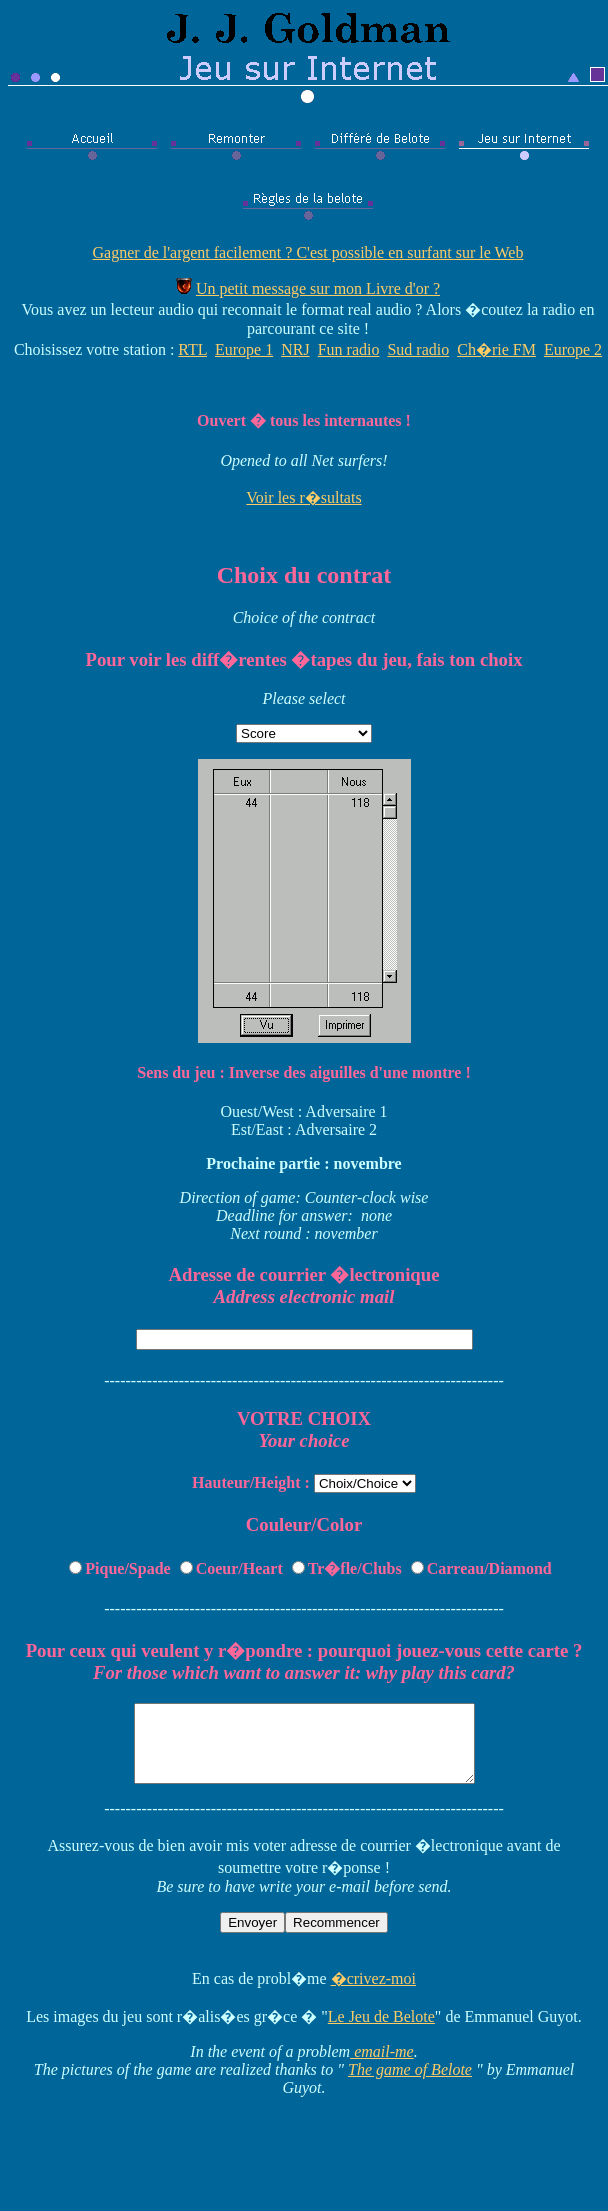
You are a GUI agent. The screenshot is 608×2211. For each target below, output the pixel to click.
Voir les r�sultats (303, 497)
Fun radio (349, 349)
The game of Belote (410, 2084)
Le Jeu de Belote (381, 2031)
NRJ (295, 349)
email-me (382, 2066)
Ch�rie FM (496, 349)
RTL (192, 349)
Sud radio (418, 349)
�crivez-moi (373, 1993)
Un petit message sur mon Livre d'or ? (318, 288)
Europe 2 (573, 349)
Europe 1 (244, 349)
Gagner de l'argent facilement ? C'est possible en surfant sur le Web (308, 252)
